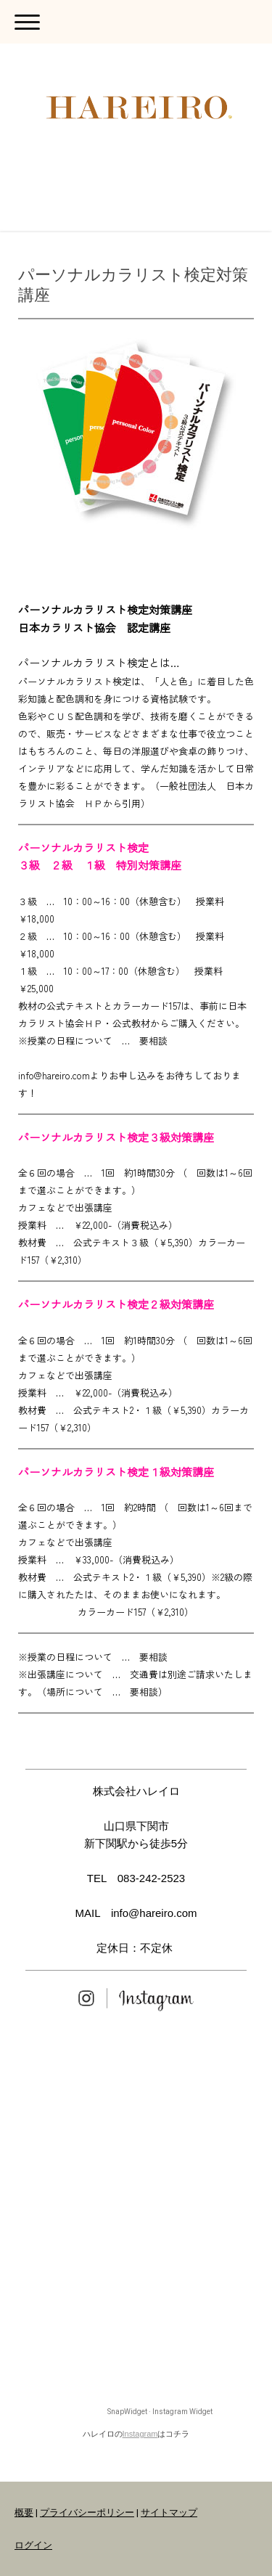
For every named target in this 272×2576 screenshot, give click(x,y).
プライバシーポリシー (87, 2512)
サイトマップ (169, 2512)
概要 (24, 2512)
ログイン (33, 2545)
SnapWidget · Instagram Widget (160, 2412)
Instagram (140, 2433)
